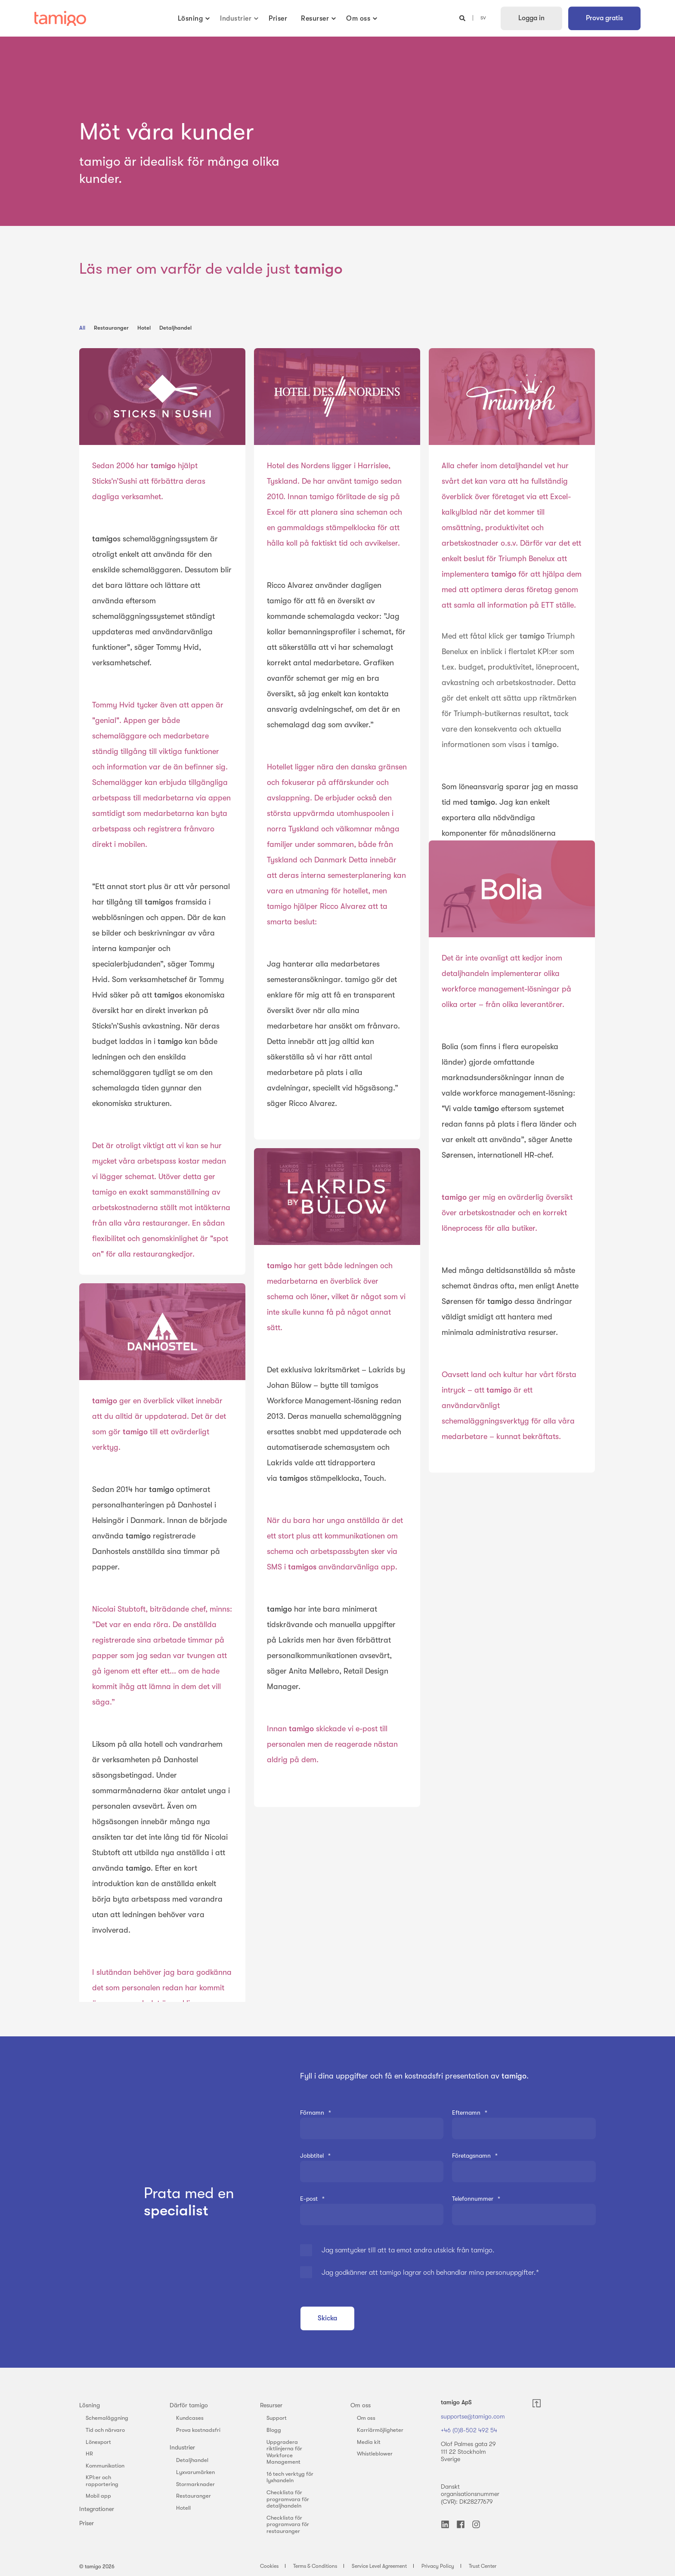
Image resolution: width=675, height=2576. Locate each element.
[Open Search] (463, 17)
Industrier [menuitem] (182, 2447)
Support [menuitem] (276, 2418)
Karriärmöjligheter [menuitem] (380, 2430)
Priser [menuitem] (86, 2523)
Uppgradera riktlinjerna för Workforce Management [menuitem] (284, 2452)
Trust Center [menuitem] (482, 2566)
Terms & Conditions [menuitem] (315, 2566)
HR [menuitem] (89, 2453)
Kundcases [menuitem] (190, 2418)
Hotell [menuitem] (183, 2508)
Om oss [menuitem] (360, 2405)
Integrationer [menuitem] (96, 2508)
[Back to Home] (60, 18)
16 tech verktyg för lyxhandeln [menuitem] (289, 2477)
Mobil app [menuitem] (98, 2496)
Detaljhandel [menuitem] (192, 2460)
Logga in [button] (531, 18)
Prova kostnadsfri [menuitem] (198, 2430)
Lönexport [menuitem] (98, 2442)
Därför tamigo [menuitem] (189, 2405)
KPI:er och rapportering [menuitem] (102, 2480)
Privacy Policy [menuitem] (437, 2566)
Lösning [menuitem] (89, 2405)
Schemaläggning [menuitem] (107, 2418)
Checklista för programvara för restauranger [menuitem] (287, 2524)
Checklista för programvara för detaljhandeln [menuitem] (287, 2499)
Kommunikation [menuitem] (105, 2465)
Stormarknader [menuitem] (195, 2484)
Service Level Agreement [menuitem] (379, 2566)
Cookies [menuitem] (269, 2566)
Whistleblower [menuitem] (375, 2453)
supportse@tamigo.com (473, 2416)
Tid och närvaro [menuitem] (105, 2430)
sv (483, 17)
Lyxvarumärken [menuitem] (195, 2472)
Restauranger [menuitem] (193, 2496)
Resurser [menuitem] (271, 2405)
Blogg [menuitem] (273, 2430)
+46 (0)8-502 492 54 (469, 2430)
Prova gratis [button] (604, 18)
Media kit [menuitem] (369, 2442)
